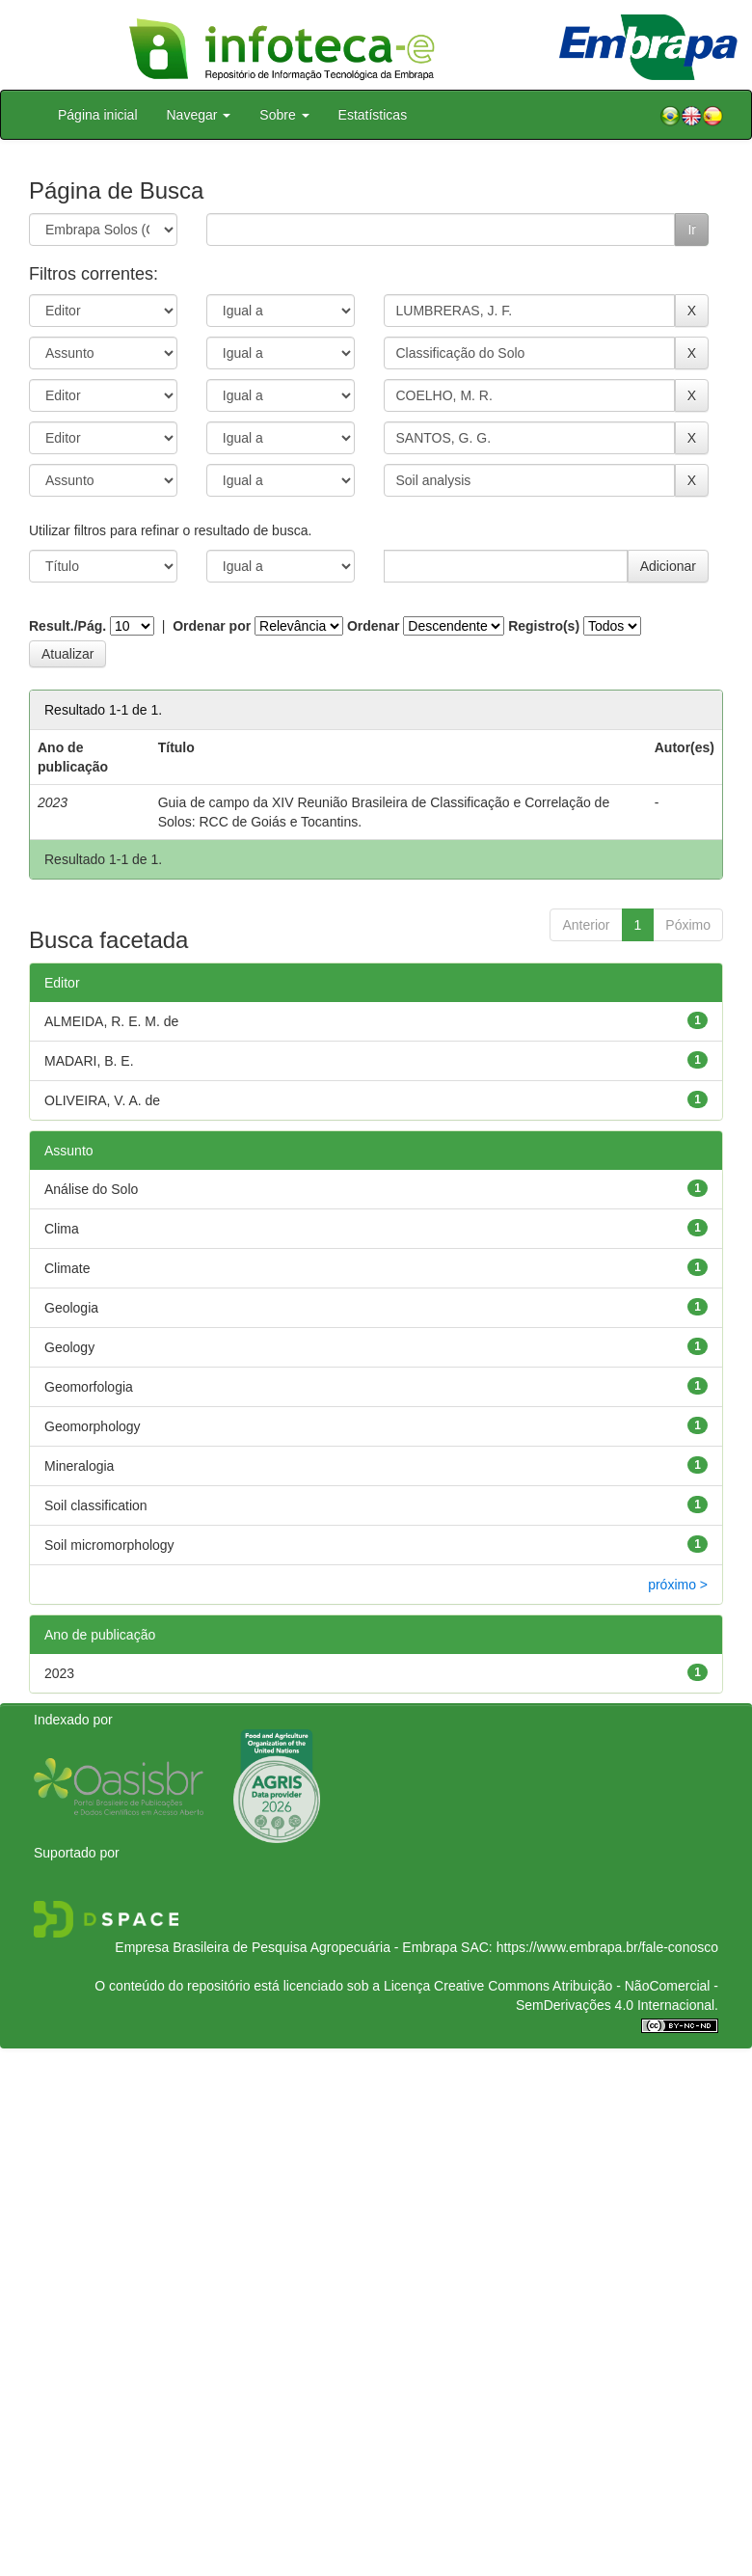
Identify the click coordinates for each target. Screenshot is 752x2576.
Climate (67, 1268)
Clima (61, 1228)
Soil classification (96, 1505)
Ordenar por (212, 626)
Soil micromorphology (109, 1545)
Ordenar (373, 626)
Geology (69, 1347)
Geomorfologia (88, 1387)
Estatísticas (373, 114)
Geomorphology (92, 1426)
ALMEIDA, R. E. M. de (111, 1021)
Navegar (199, 114)
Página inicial (98, 114)
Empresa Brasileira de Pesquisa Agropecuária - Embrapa (286, 1947)
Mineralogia (79, 1466)
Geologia (71, 1307)
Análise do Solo (91, 1189)
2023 (59, 1673)
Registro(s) (543, 626)
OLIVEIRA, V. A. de (102, 1100)
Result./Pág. (67, 626)
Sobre (284, 114)
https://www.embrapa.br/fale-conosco (607, 1947)
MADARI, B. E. (89, 1061)
